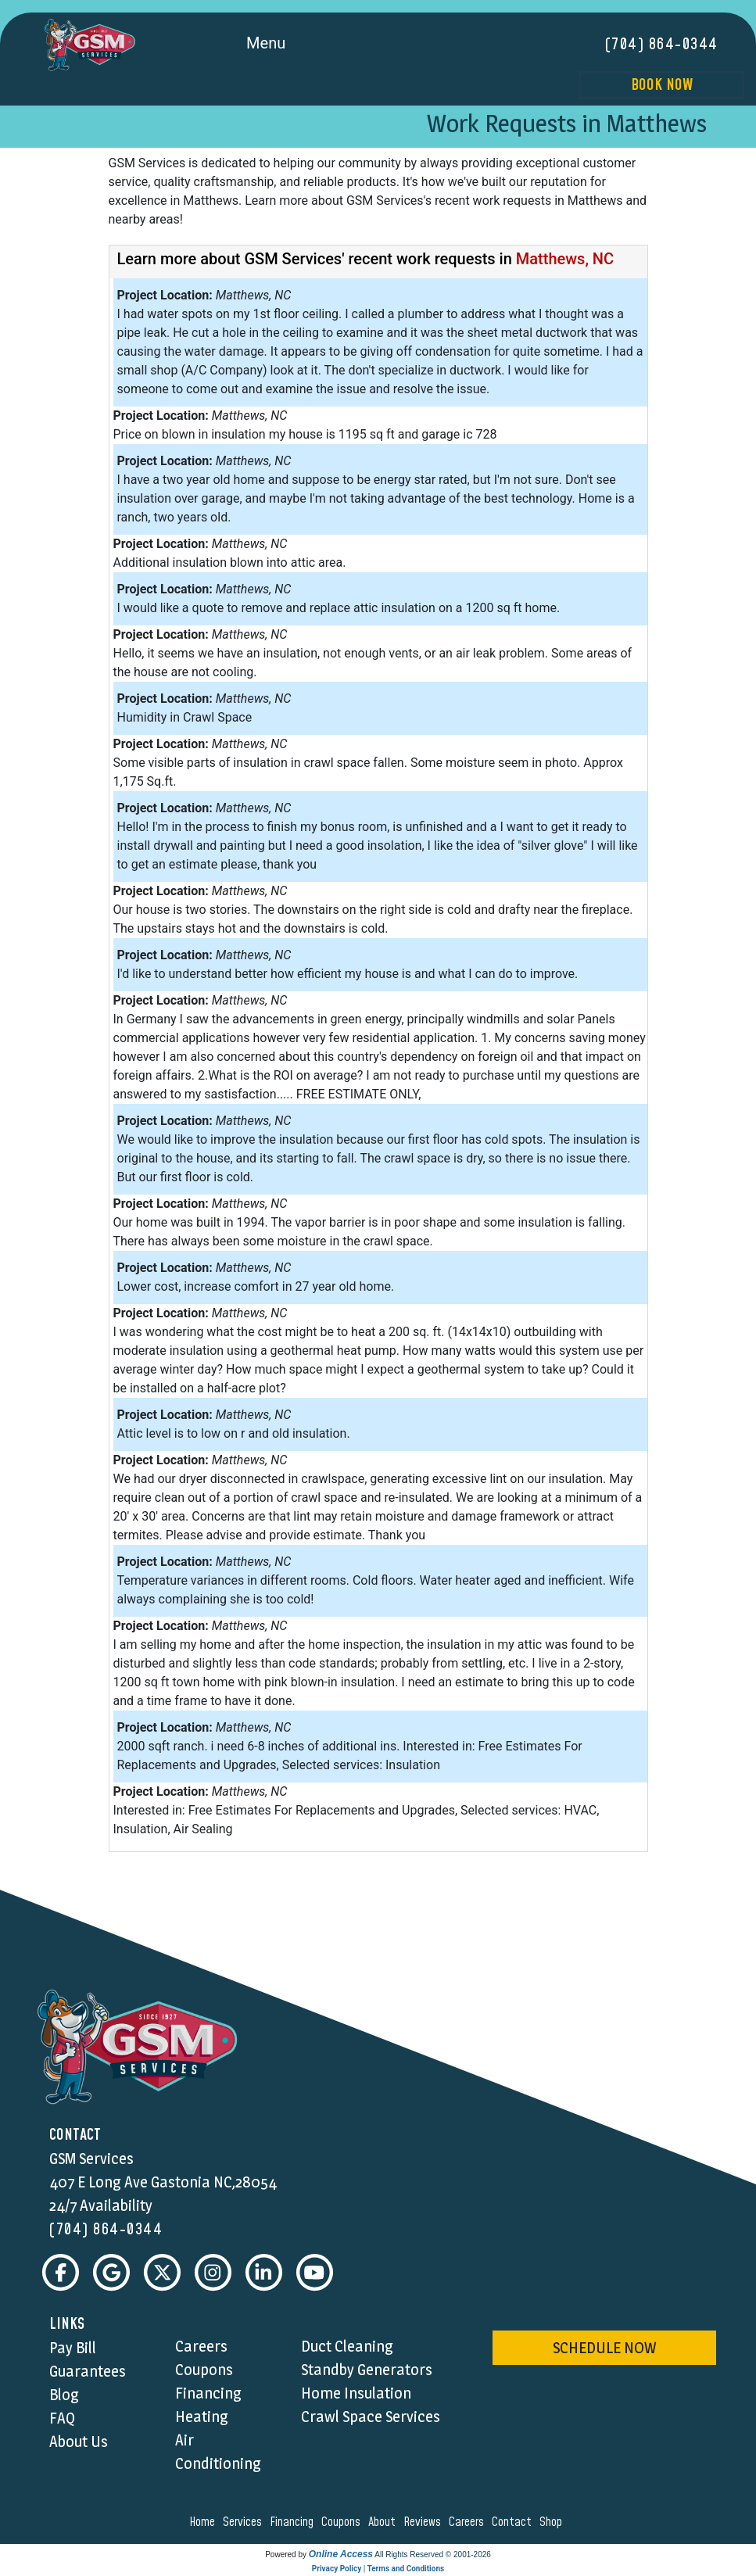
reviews (424, 2522)
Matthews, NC (565, 258)
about (384, 2522)
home (204, 2522)
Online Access (341, 2554)
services (245, 2522)
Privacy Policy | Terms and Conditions (378, 2569)
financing (294, 2522)
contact (514, 2522)
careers (469, 2522)
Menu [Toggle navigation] (283, 44)
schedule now (604, 2348)
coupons (343, 2522)
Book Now (662, 85)
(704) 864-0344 (661, 45)
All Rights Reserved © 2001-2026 (432, 2555)
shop (553, 2522)
